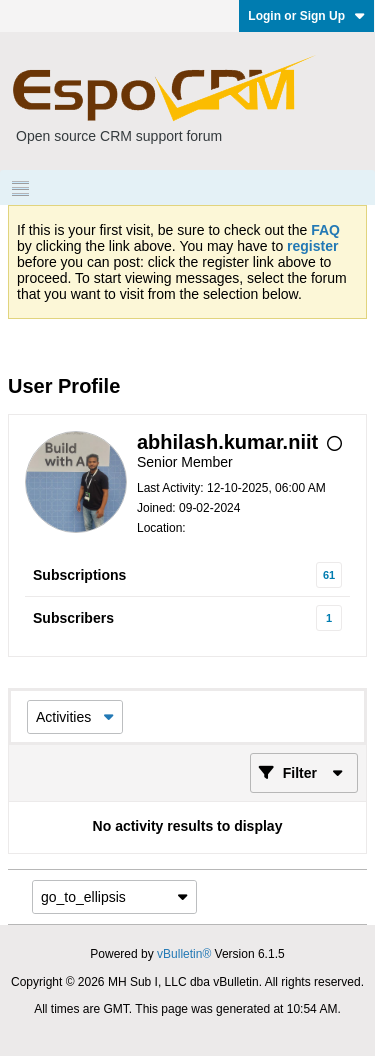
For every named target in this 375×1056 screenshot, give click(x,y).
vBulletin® (184, 954)
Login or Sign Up (306, 16)
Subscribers (73, 618)
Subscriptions (79, 575)
